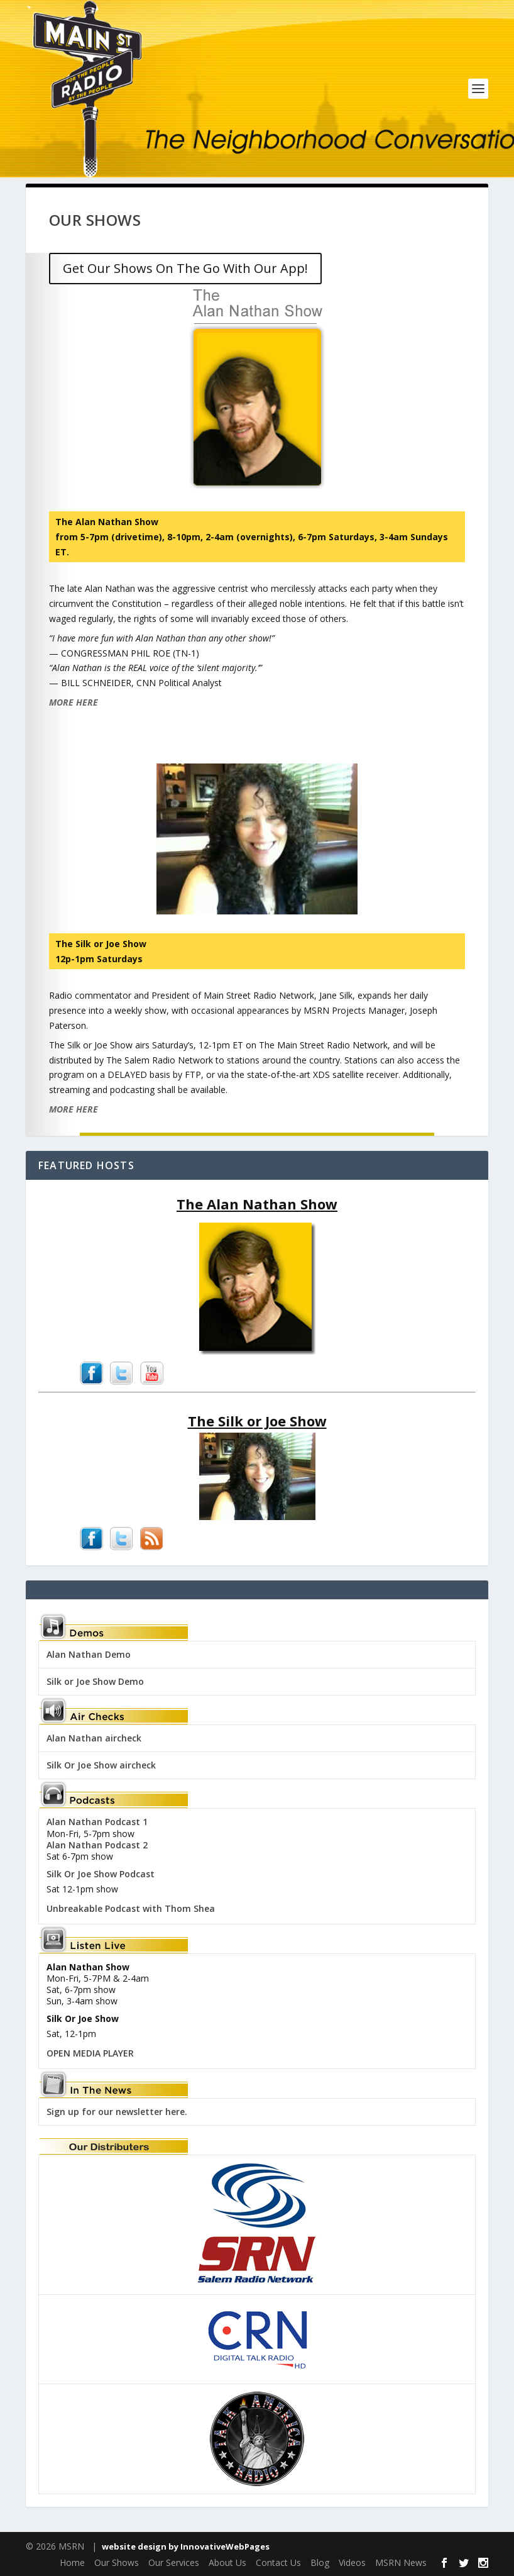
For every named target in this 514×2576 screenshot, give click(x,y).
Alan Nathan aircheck (93, 1738)
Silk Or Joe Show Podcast (100, 1874)
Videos (352, 2562)
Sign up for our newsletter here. (116, 2112)
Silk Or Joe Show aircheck (101, 1765)
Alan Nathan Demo (88, 1654)
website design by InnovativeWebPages (186, 2546)
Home (72, 2562)
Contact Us (278, 2562)
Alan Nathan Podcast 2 (97, 1845)
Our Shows (116, 2562)
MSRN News (401, 2562)
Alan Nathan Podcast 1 (97, 1822)
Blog (319, 2562)
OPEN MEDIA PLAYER (90, 2053)
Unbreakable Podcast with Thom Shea (130, 1908)
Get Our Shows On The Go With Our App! (185, 268)
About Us (227, 2562)
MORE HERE (73, 702)
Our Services (173, 2562)
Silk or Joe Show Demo (95, 1681)
